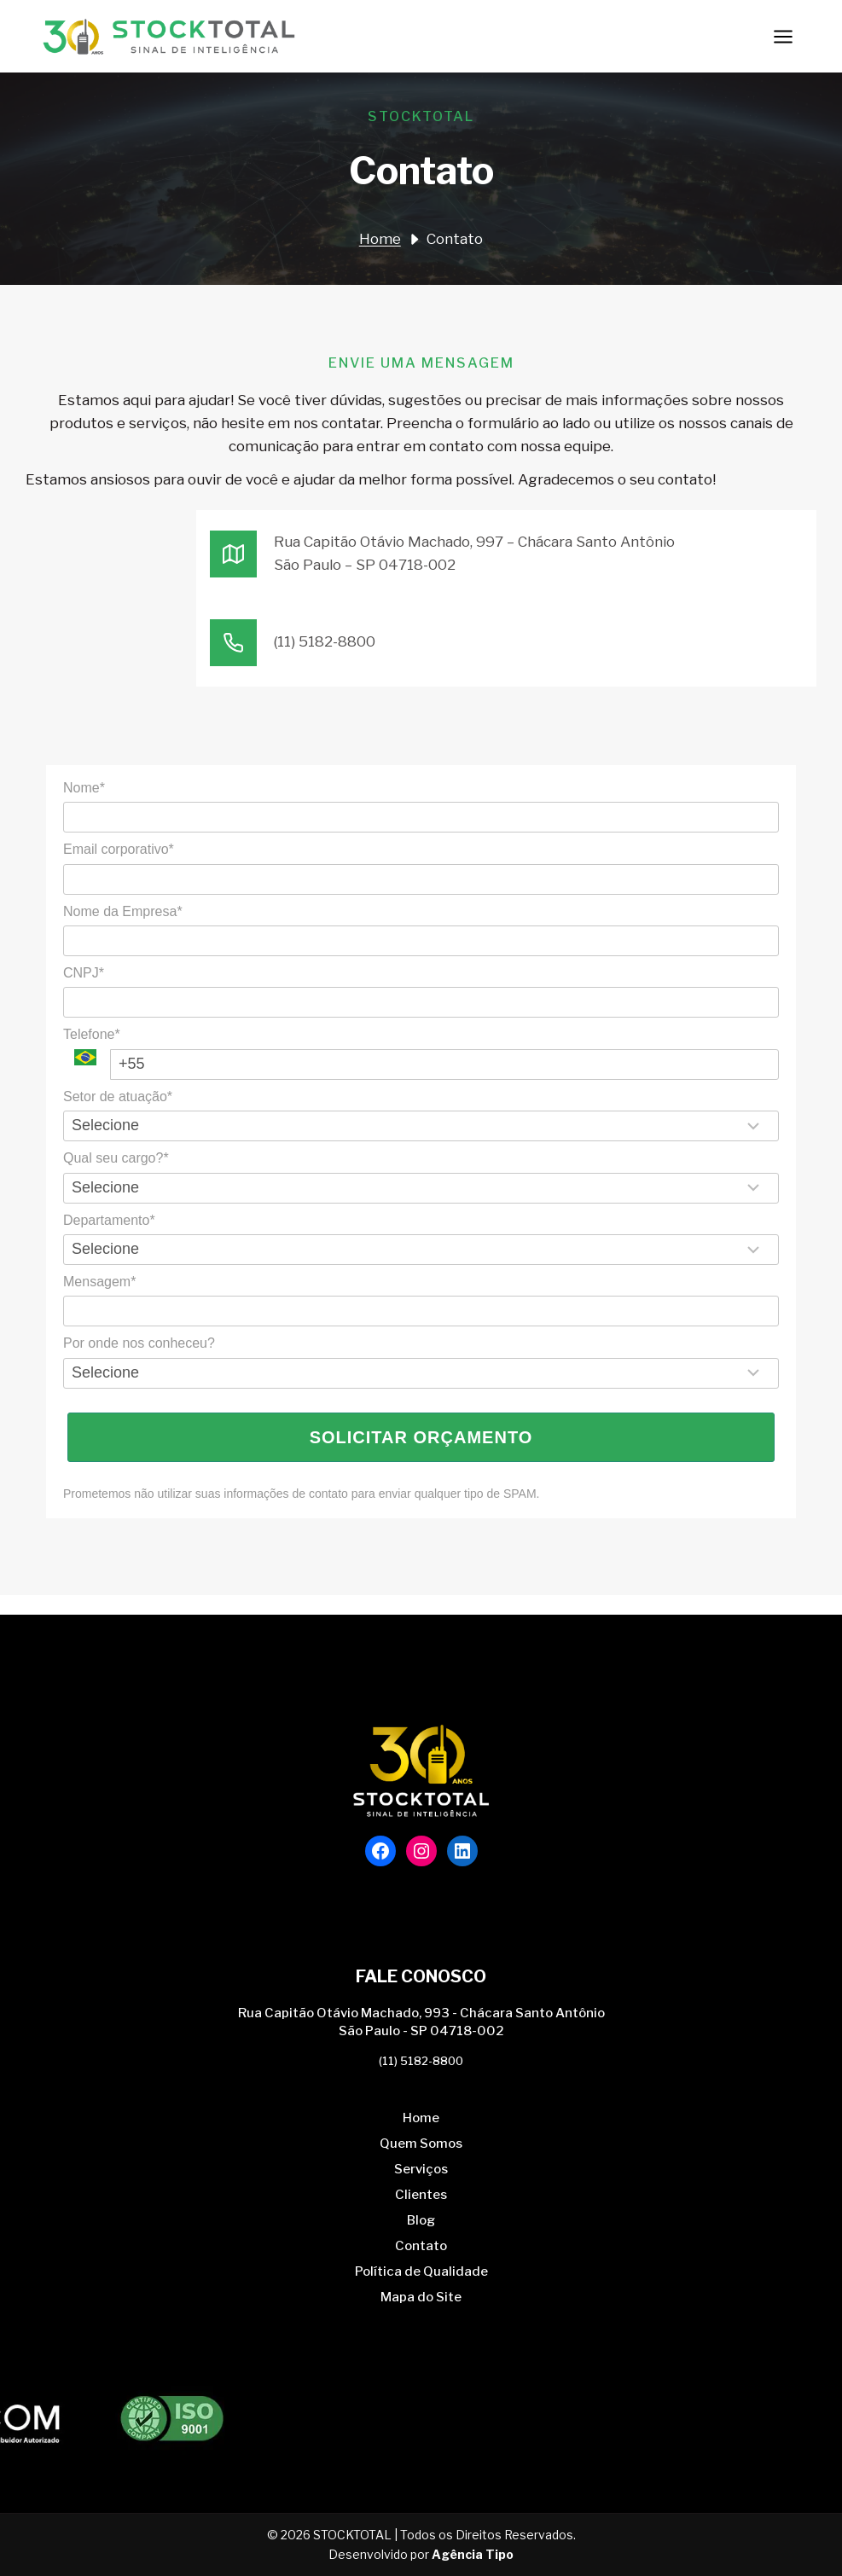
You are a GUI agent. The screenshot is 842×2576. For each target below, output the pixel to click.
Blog (421, 2220)
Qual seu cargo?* (116, 1158)
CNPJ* (83, 973)
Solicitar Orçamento (421, 1437)
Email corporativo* (118, 849)
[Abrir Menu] (782, 36)
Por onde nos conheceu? (139, 1343)
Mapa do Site (421, 2297)
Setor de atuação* (117, 1096)
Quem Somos (421, 2143)
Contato (421, 2246)
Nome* (84, 787)
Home (421, 2118)
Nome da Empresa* (123, 911)
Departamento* (109, 1220)
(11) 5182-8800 (421, 2061)
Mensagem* (99, 1281)
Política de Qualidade (421, 2271)
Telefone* (91, 1034)
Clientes (421, 2194)
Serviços (421, 2169)
